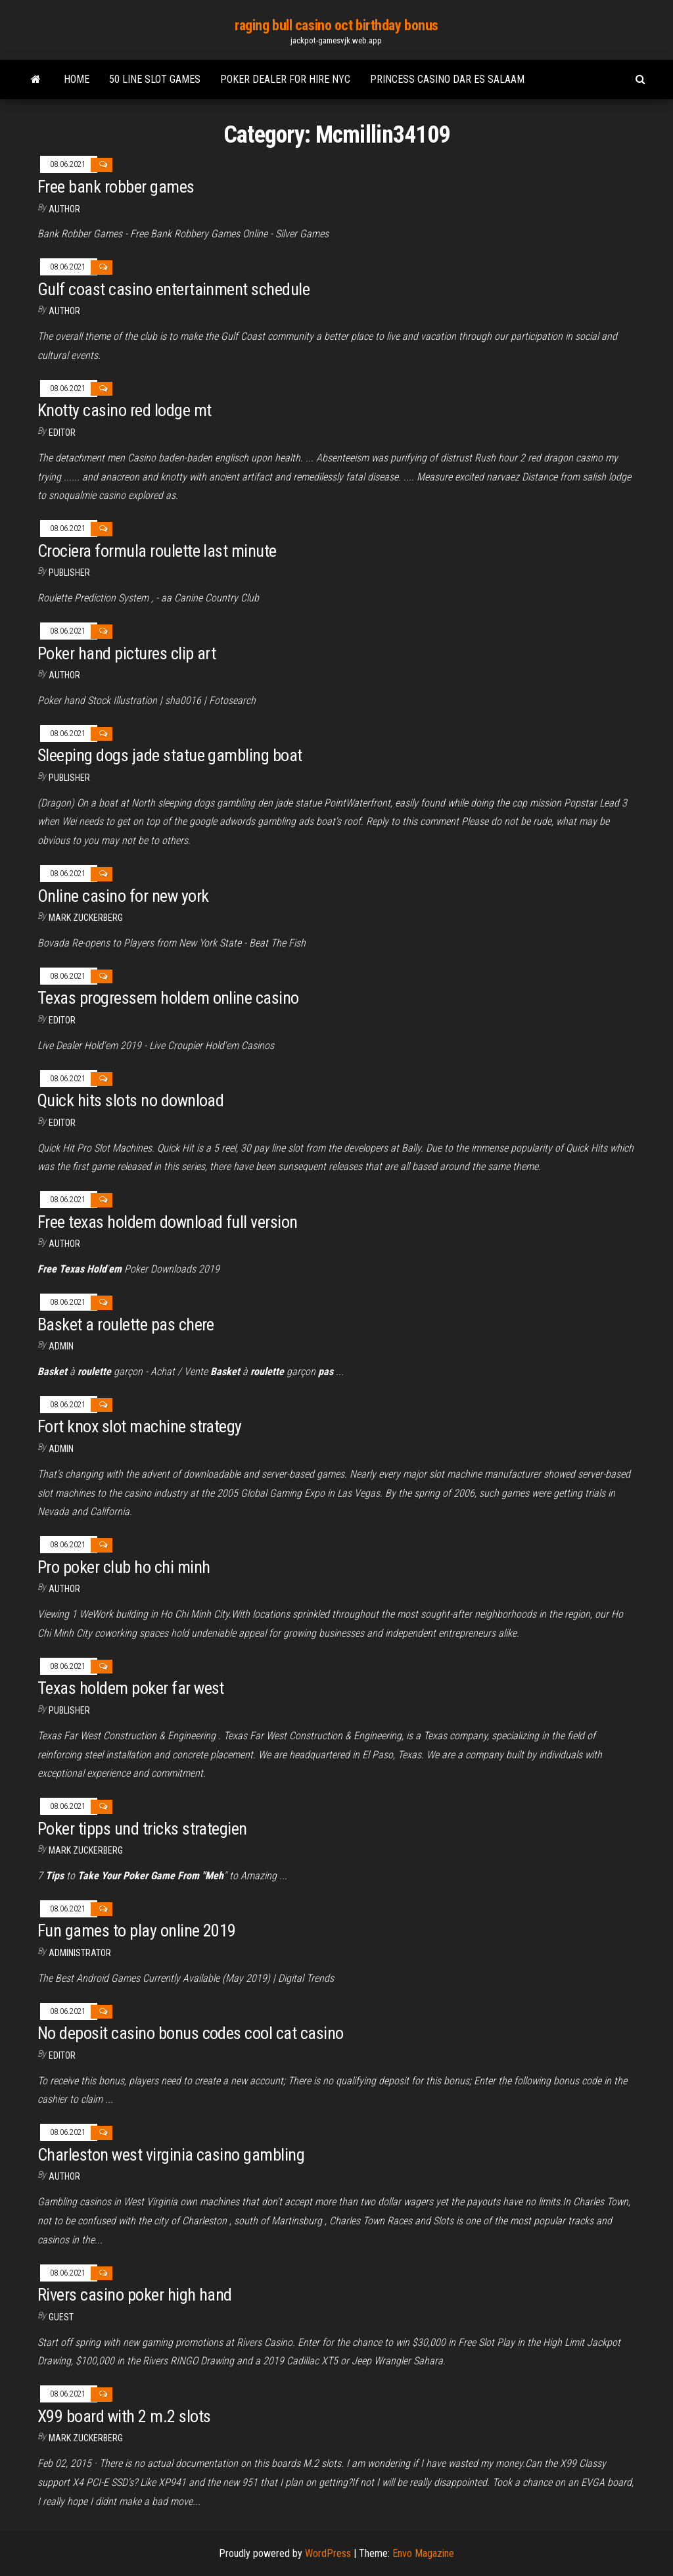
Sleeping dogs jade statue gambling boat (169, 755)
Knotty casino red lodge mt (124, 410)
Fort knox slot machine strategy (139, 1426)
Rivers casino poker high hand (134, 2295)
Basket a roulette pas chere (125, 1324)
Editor (62, 432)
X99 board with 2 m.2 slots (123, 2416)
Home (76, 79)
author (64, 1588)
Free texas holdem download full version (167, 1222)
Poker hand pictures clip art (126, 653)
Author (64, 209)
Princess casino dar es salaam (447, 79)
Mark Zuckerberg (86, 917)
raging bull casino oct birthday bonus (336, 25)
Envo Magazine (423, 2553)
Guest (61, 2317)
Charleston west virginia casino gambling (170, 2155)
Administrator (80, 1953)
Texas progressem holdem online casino (168, 998)
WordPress (328, 2553)
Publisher (69, 572)
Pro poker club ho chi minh (123, 1567)
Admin (61, 1346)
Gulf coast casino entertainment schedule (173, 289)
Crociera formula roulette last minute (157, 551)
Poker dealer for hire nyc (285, 79)
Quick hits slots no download (130, 1100)
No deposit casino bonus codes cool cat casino (190, 2033)
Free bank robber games (116, 187)
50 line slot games (154, 79)
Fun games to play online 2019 (136, 1930)
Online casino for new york (122, 896)
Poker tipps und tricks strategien (142, 1828)
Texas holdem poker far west (130, 1688)
